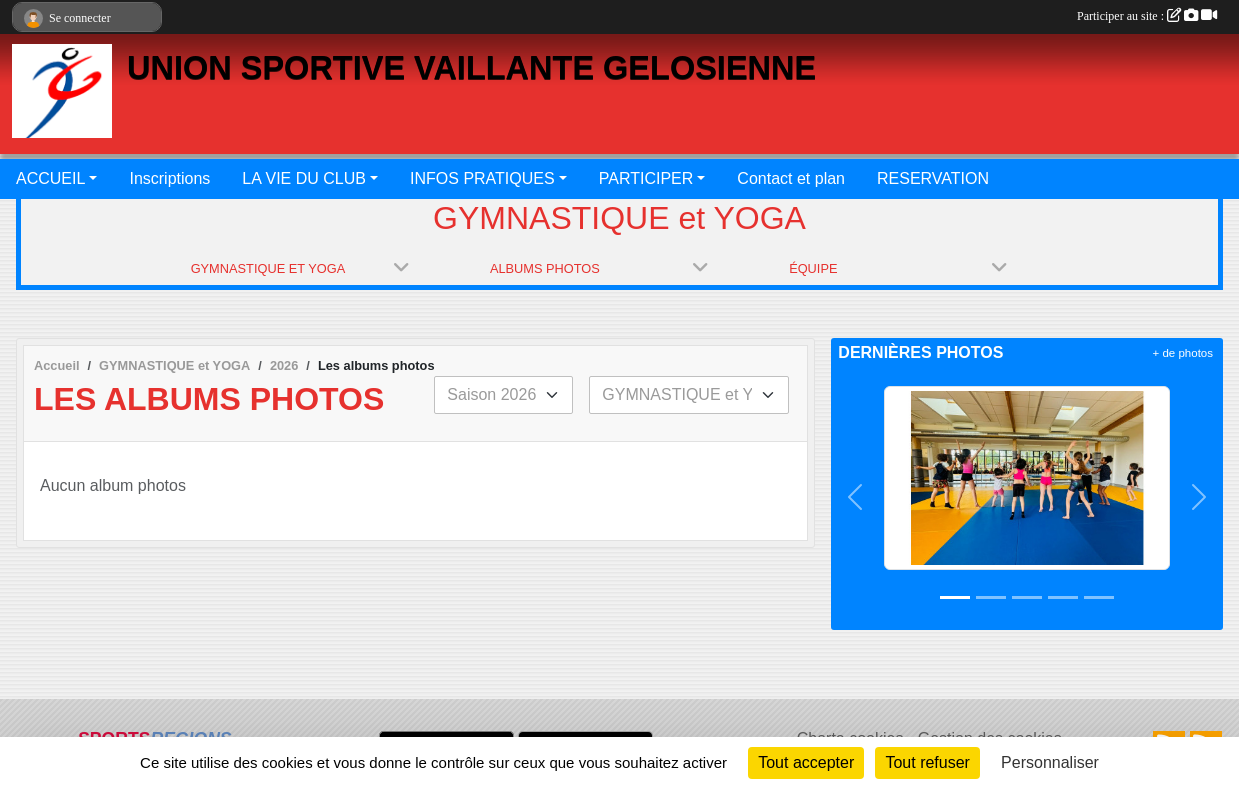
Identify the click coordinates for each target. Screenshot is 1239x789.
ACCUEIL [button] (50, 178)
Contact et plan (791, 178)
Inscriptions (169, 178)
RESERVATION (933, 178)
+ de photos (1183, 353)
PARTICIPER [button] (646, 178)
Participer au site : (1147, 16)
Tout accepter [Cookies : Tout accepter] (806, 762)
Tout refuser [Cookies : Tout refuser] (927, 762)
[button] (855, 497)
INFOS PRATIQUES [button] (482, 178)
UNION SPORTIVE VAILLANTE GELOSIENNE (471, 68)
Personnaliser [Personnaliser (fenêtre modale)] (1050, 762)
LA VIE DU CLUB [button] (304, 178)
